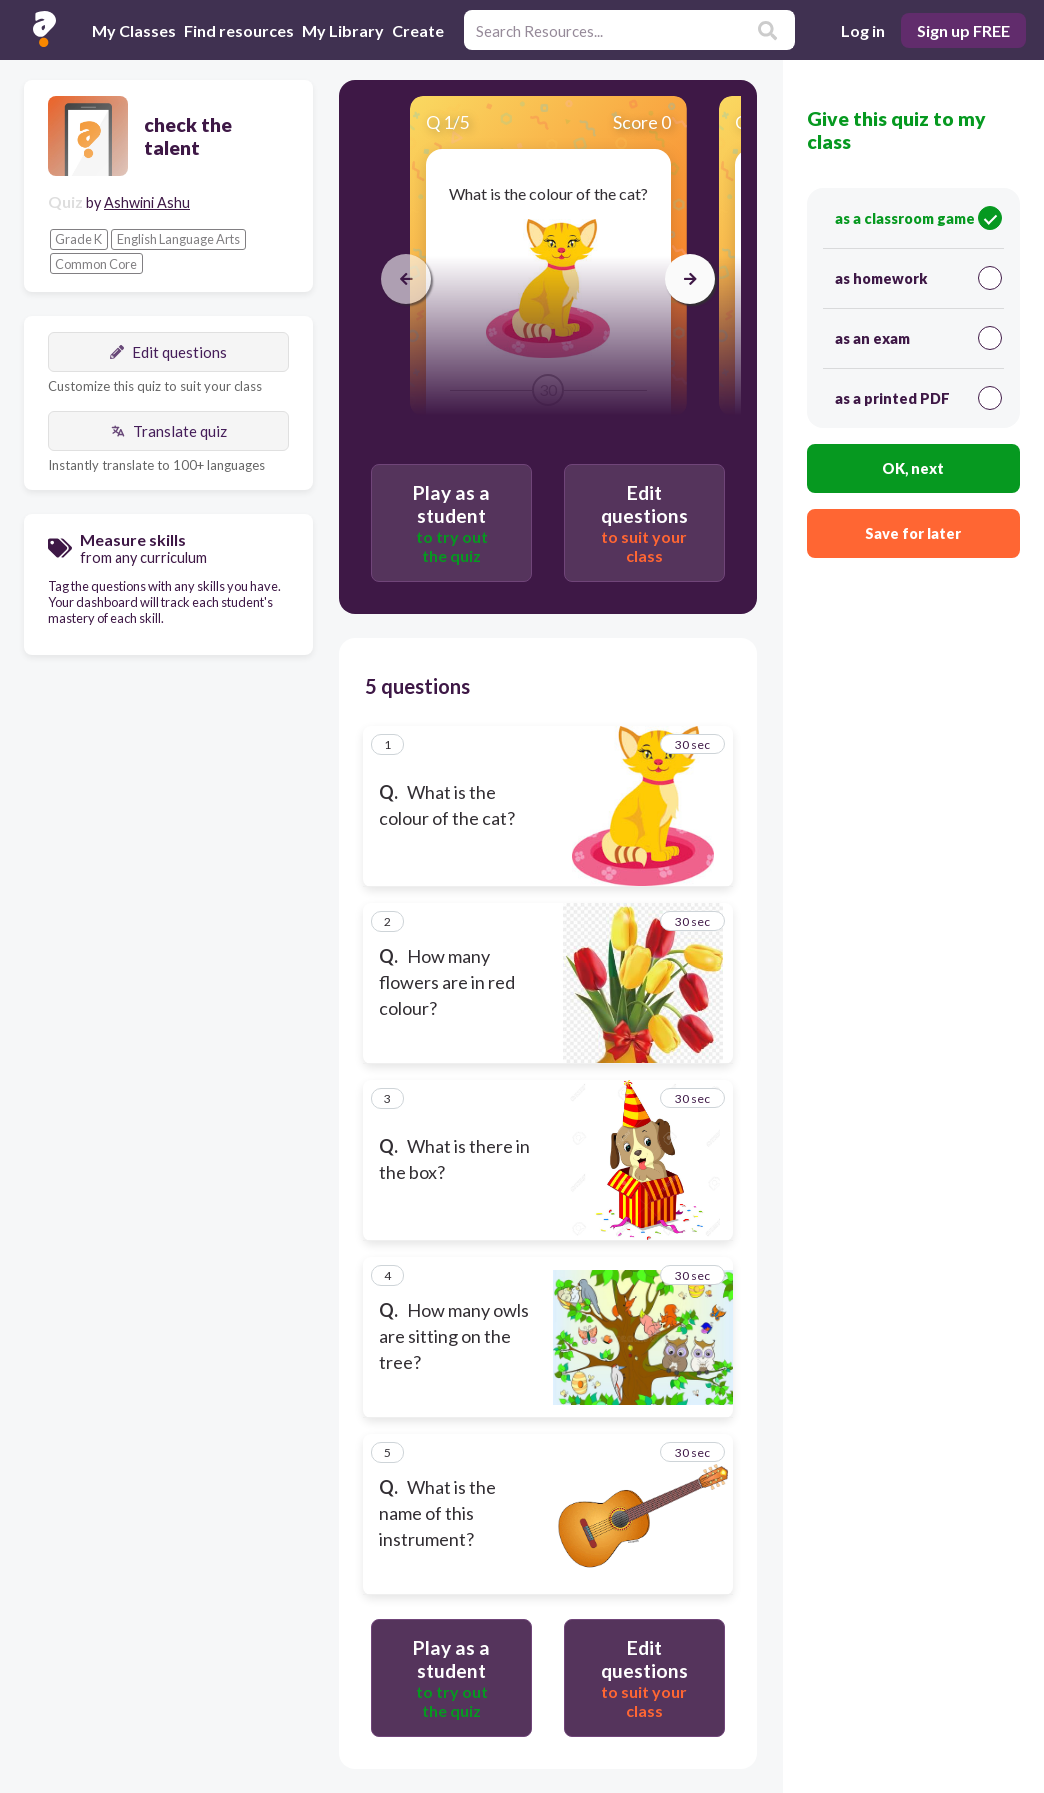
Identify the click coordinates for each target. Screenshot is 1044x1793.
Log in (863, 30)
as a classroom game (918, 218)
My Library (343, 30)
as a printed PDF (918, 398)
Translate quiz (169, 431)
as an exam (918, 338)
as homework (918, 278)
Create (418, 30)
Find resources (239, 30)
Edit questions (168, 352)
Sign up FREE (963, 30)
